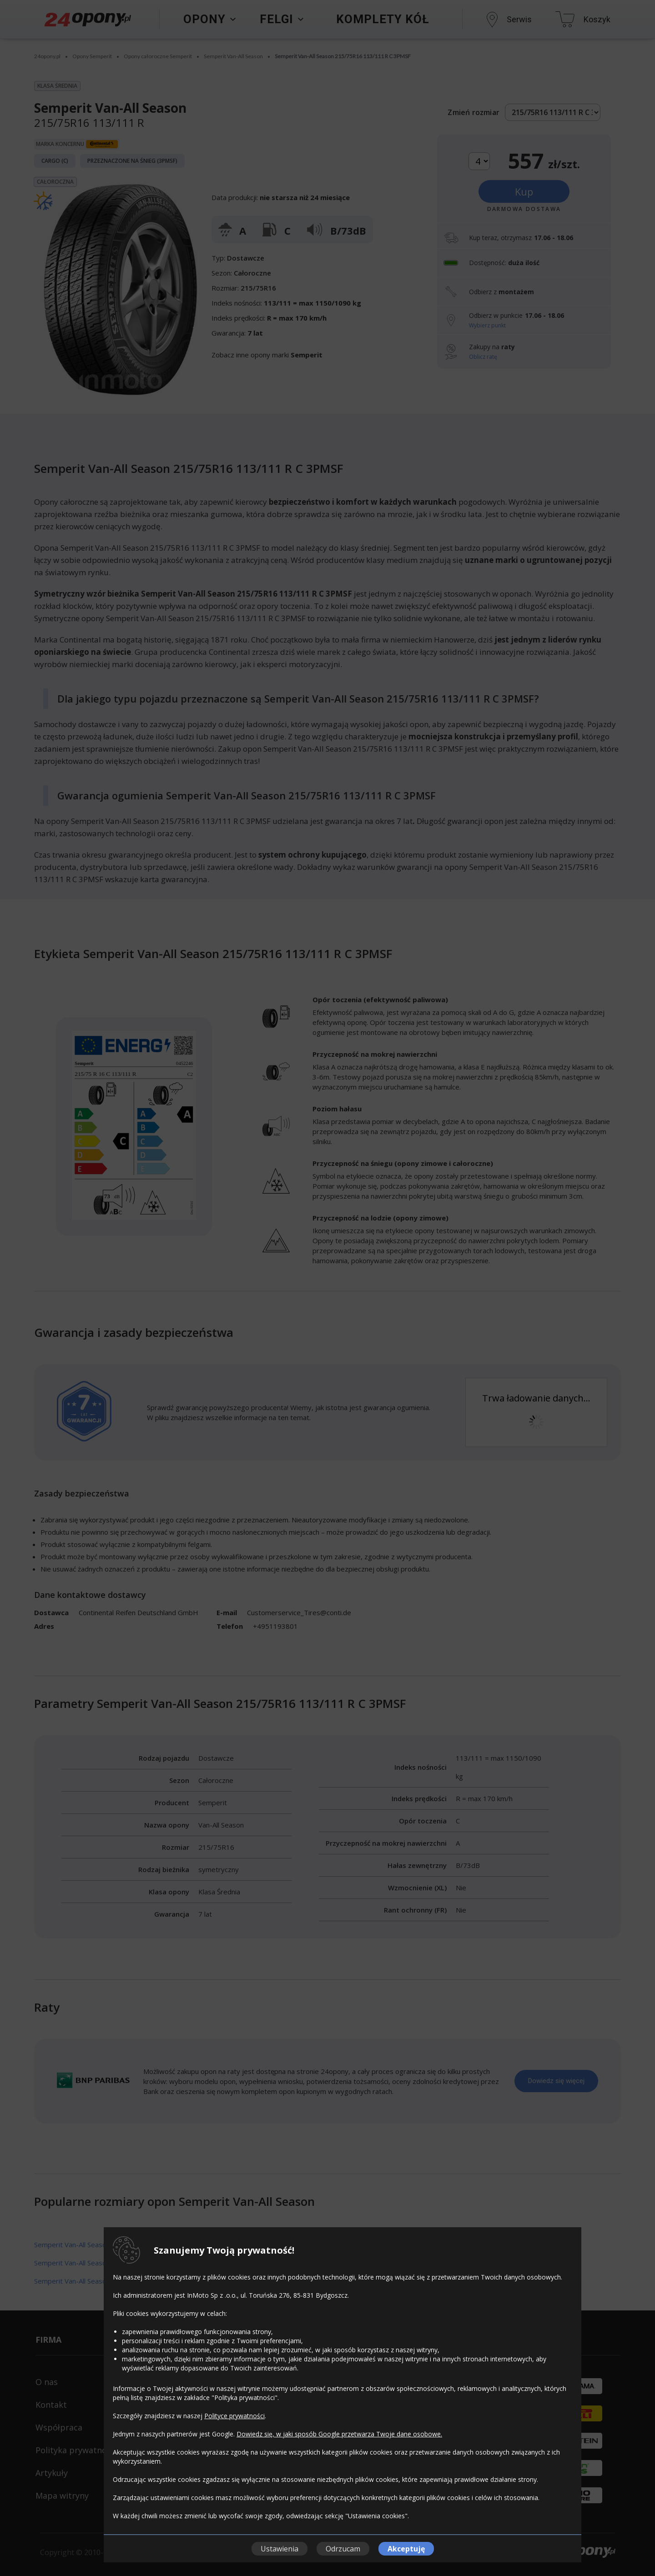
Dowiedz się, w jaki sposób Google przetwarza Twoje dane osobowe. (339, 2434)
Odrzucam (343, 2549)
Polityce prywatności (234, 2415)
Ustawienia (279, 2549)
